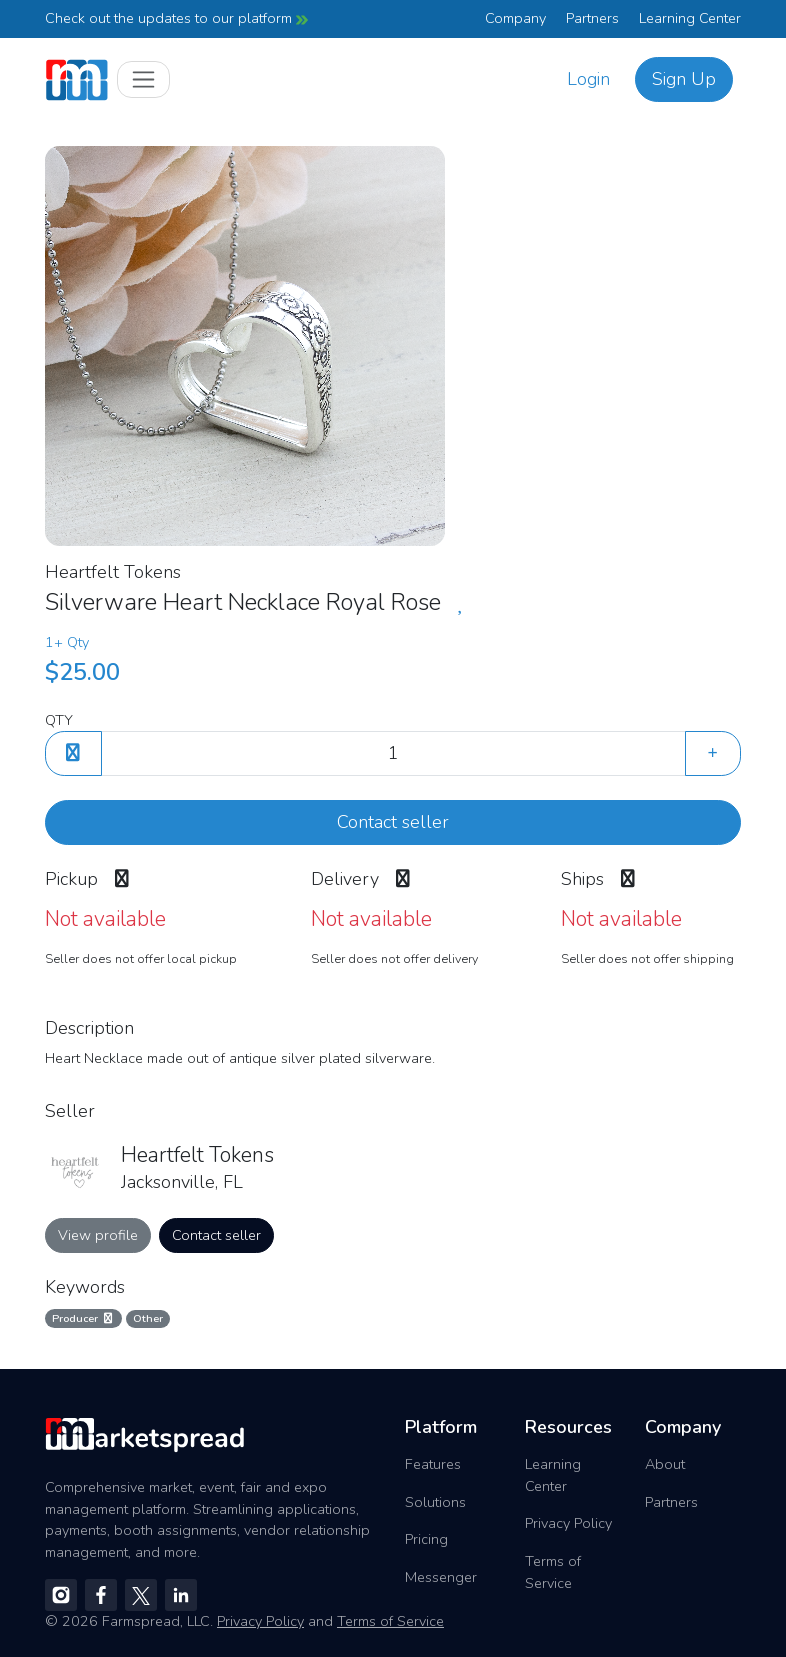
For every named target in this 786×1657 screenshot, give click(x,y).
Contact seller (393, 822)
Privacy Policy (568, 1523)
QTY (59, 720)
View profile (98, 1235)
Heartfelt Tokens (113, 572)
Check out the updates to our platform (176, 18)
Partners (592, 18)
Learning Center (690, 18)
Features (433, 1464)
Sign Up (684, 79)
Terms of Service (553, 1572)
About (665, 1464)
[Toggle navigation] (143, 79)
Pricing (426, 1539)
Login (588, 79)
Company (515, 18)
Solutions (435, 1502)
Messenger (441, 1577)
